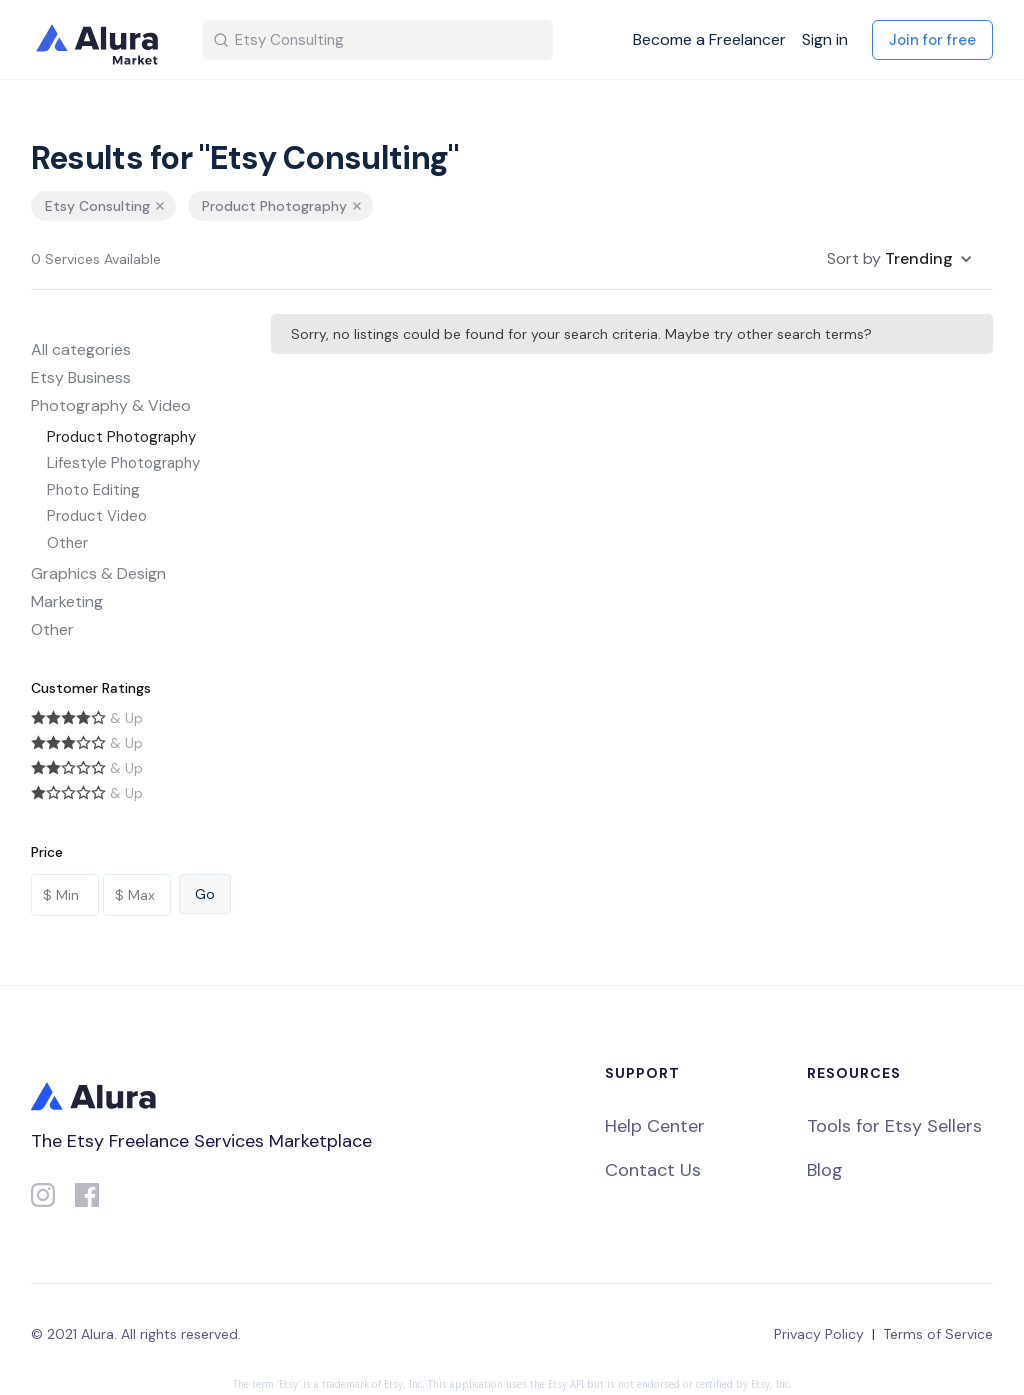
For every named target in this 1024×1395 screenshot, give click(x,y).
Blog (825, 1170)
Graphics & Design (98, 573)
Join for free (932, 40)
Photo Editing (93, 490)
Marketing (67, 601)
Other (67, 543)
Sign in (825, 40)
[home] (101, 40)
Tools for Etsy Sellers (894, 1126)
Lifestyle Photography (123, 463)
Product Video (97, 516)
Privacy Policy (819, 1334)
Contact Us (653, 1170)
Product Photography (121, 437)
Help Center (655, 1126)
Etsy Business (81, 377)
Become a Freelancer (709, 40)
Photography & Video (111, 405)
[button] (900, 259)
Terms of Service (938, 1334)
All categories (81, 349)
